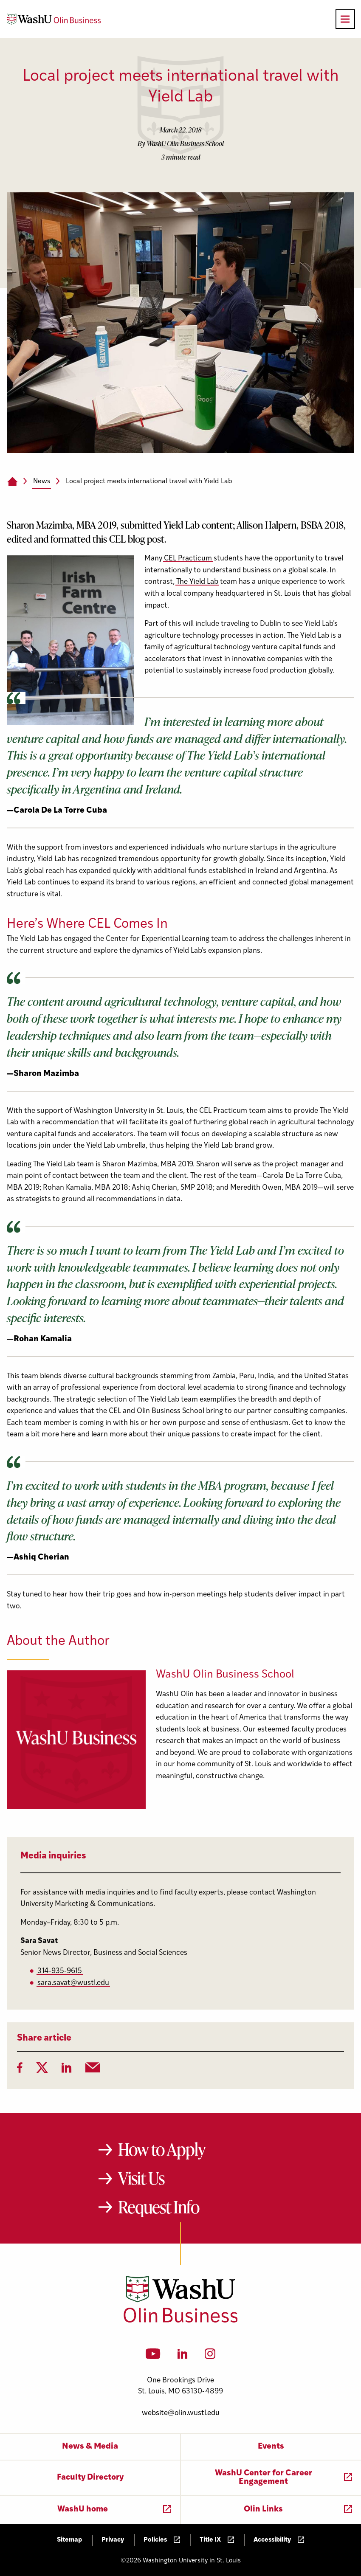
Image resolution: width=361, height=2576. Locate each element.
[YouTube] (153, 2356)
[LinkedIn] (67, 2070)
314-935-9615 (59, 1971)
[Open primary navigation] (345, 19)
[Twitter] (42, 2070)
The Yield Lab (197, 582)
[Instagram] (210, 2356)
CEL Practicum (188, 558)
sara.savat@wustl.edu (73, 1983)
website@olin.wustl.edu (181, 2413)
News (41, 481)
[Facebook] (20, 2070)
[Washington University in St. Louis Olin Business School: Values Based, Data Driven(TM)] (181, 2320)
